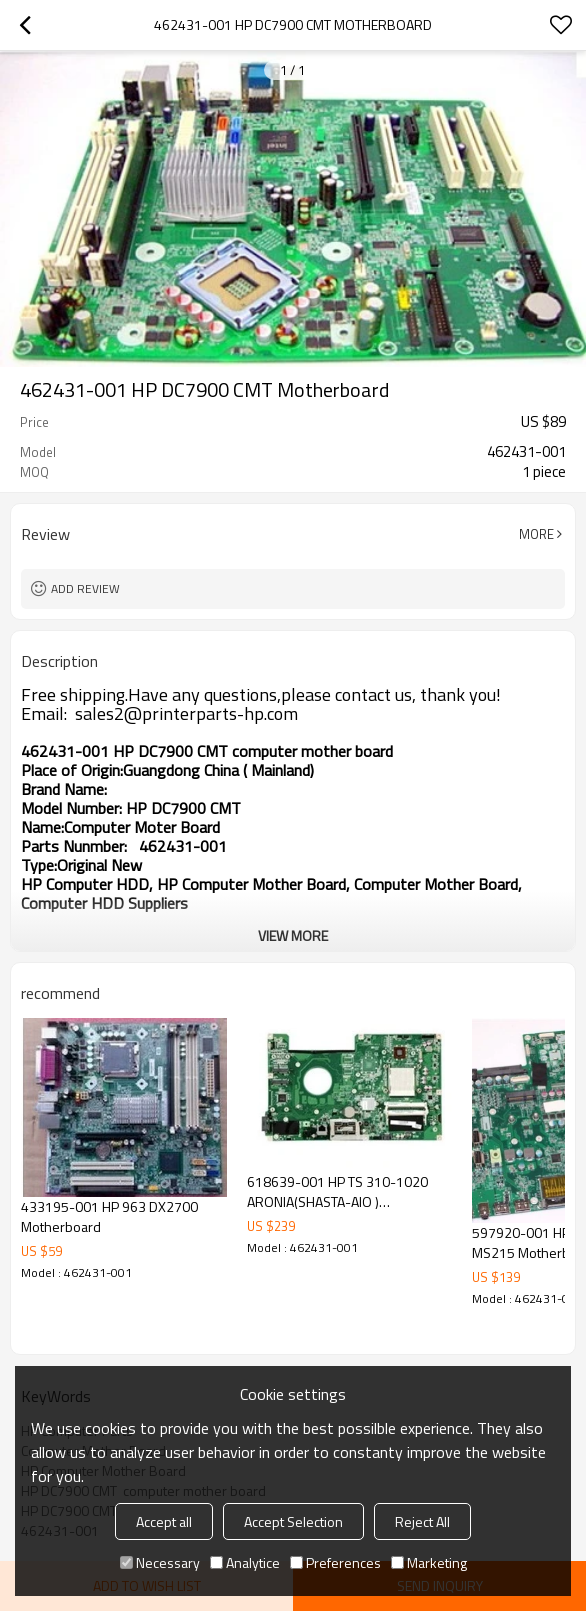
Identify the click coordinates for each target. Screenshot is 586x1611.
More (536, 534)
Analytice (245, 1562)
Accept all (164, 1521)
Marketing (429, 1562)
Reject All (422, 1521)
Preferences (335, 1562)
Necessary (160, 1562)
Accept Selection (293, 1521)
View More (293, 935)
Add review (85, 588)
